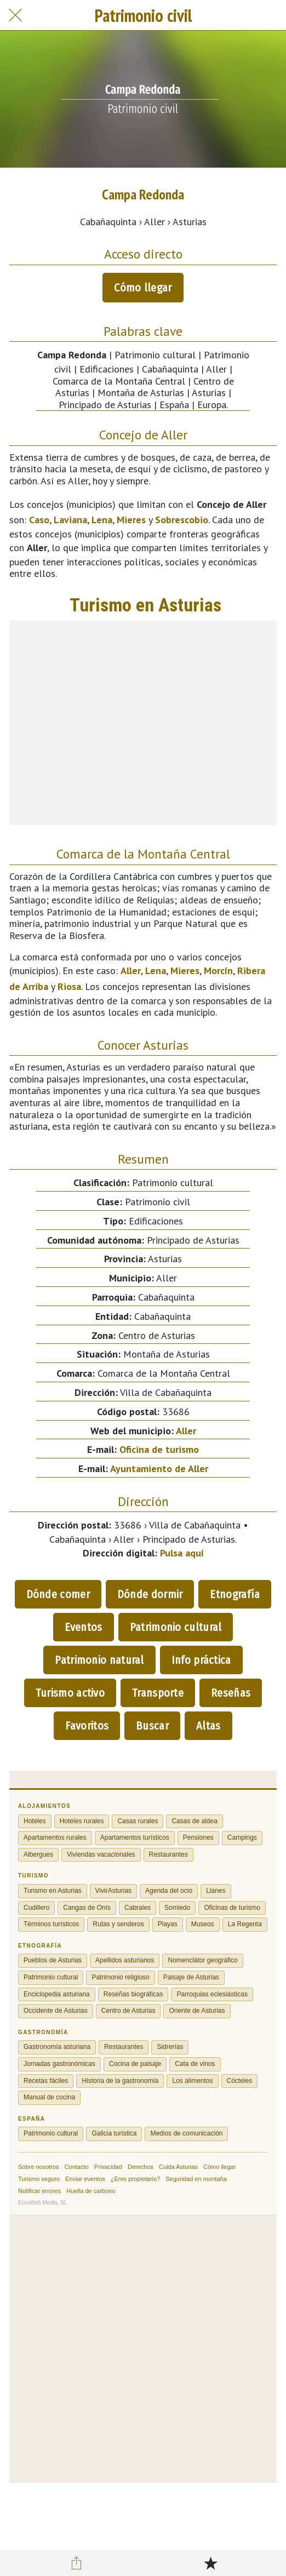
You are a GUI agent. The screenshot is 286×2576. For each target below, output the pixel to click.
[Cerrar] (15, 15)
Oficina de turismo (159, 1449)
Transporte (158, 1692)
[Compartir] (76, 2563)
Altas (208, 1725)
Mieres (131, 519)
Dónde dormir (150, 1594)
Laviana (70, 519)
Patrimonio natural (99, 1660)
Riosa (69, 986)
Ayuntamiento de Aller (159, 1468)
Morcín (218, 970)
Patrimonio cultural (176, 1627)
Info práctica (201, 1660)
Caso (39, 519)
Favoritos (86, 1725)
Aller (131, 970)
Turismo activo (70, 1692)
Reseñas (230, 1692)
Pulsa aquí (182, 1553)
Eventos (83, 1627)
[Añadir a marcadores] (210, 2563)
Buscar (152, 1725)
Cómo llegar (142, 287)
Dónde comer (58, 1594)
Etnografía (235, 1594)
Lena (101, 519)
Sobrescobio (181, 519)
